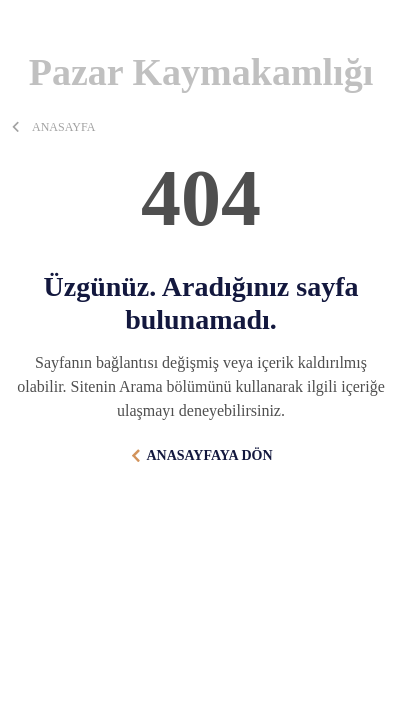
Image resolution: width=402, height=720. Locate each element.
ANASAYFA (63, 127)
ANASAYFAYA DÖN (209, 455)
